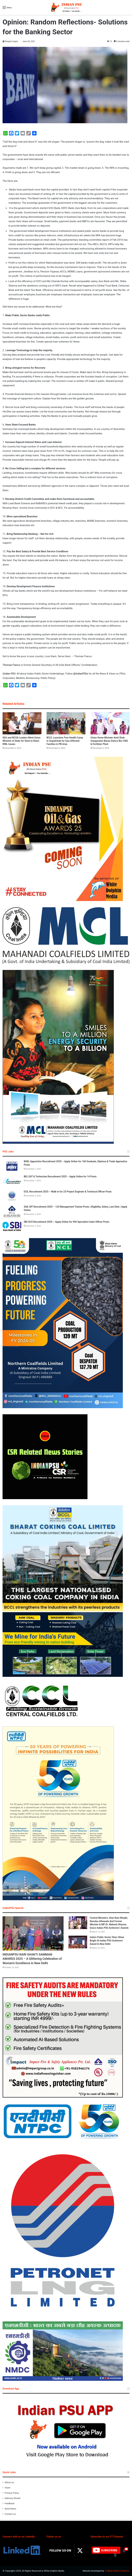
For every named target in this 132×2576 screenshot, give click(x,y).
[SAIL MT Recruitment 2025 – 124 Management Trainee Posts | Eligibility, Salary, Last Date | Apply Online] (12, 1211)
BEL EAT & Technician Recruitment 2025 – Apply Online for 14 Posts (60, 1176)
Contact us (10, 2514)
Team (7, 2487)
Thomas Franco (11, 664)
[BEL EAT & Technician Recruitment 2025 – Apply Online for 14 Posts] (12, 1181)
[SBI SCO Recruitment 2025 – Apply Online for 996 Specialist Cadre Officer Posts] (12, 1226)
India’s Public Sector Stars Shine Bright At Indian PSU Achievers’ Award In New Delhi (107, 1940)
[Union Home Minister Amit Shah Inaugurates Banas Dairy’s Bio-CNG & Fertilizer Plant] (110, 723)
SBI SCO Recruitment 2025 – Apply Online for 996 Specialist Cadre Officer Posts (66, 1221)
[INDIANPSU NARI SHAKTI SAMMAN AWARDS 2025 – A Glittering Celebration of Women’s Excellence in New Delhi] (33, 1933)
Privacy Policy (12, 2492)
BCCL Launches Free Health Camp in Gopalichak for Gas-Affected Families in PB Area (65, 740)
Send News (10, 2508)
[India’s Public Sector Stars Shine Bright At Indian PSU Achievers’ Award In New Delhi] (77, 1942)
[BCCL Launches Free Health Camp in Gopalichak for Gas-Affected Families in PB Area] (66, 723)
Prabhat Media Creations (117, 2571)
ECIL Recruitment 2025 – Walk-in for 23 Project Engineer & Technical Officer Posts (68, 1191)
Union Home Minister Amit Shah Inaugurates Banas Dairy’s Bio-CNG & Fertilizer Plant (109, 740)
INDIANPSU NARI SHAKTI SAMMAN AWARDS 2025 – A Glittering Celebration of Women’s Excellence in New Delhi (32, 1959)
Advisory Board (12, 2498)
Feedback (10, 2503)
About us (9, 2482)
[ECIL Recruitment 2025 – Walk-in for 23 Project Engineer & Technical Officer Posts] (12, 1196)
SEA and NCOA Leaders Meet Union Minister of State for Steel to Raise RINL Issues (21, 740)
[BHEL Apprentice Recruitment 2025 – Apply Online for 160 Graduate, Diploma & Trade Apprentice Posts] (12, 1166)
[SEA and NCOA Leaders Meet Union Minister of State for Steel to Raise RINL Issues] (22, 723)
